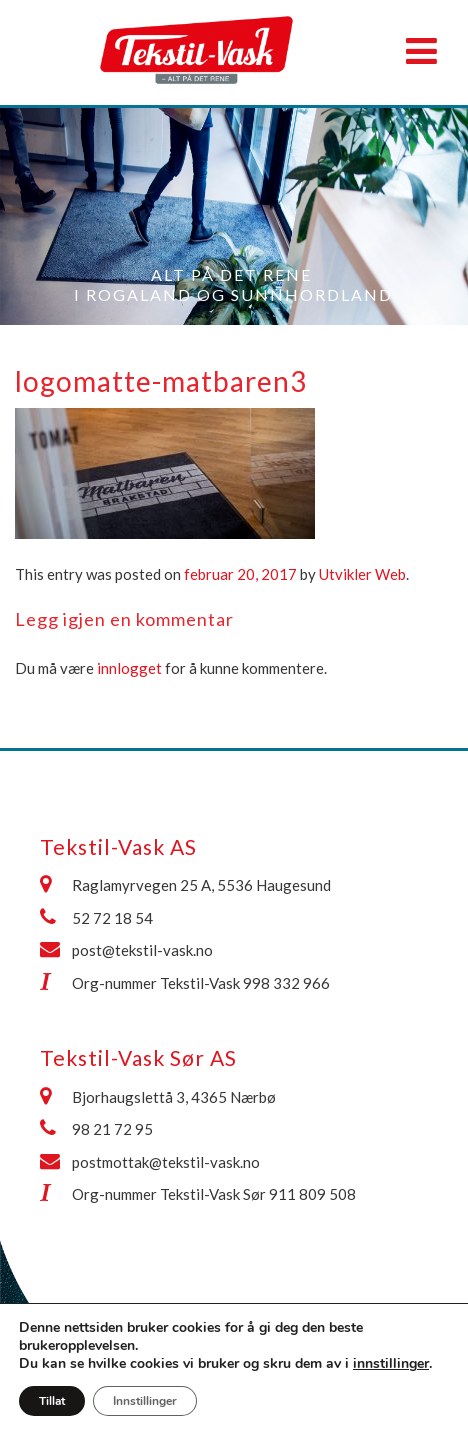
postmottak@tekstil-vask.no (166, 1162)
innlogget (129, 668)
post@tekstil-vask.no (142, 950)
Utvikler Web (362, 574)
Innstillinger (145, 1401)
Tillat (52, 1401)
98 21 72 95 (112, 1129)
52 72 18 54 (112, 918)
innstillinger (391, 1364)
